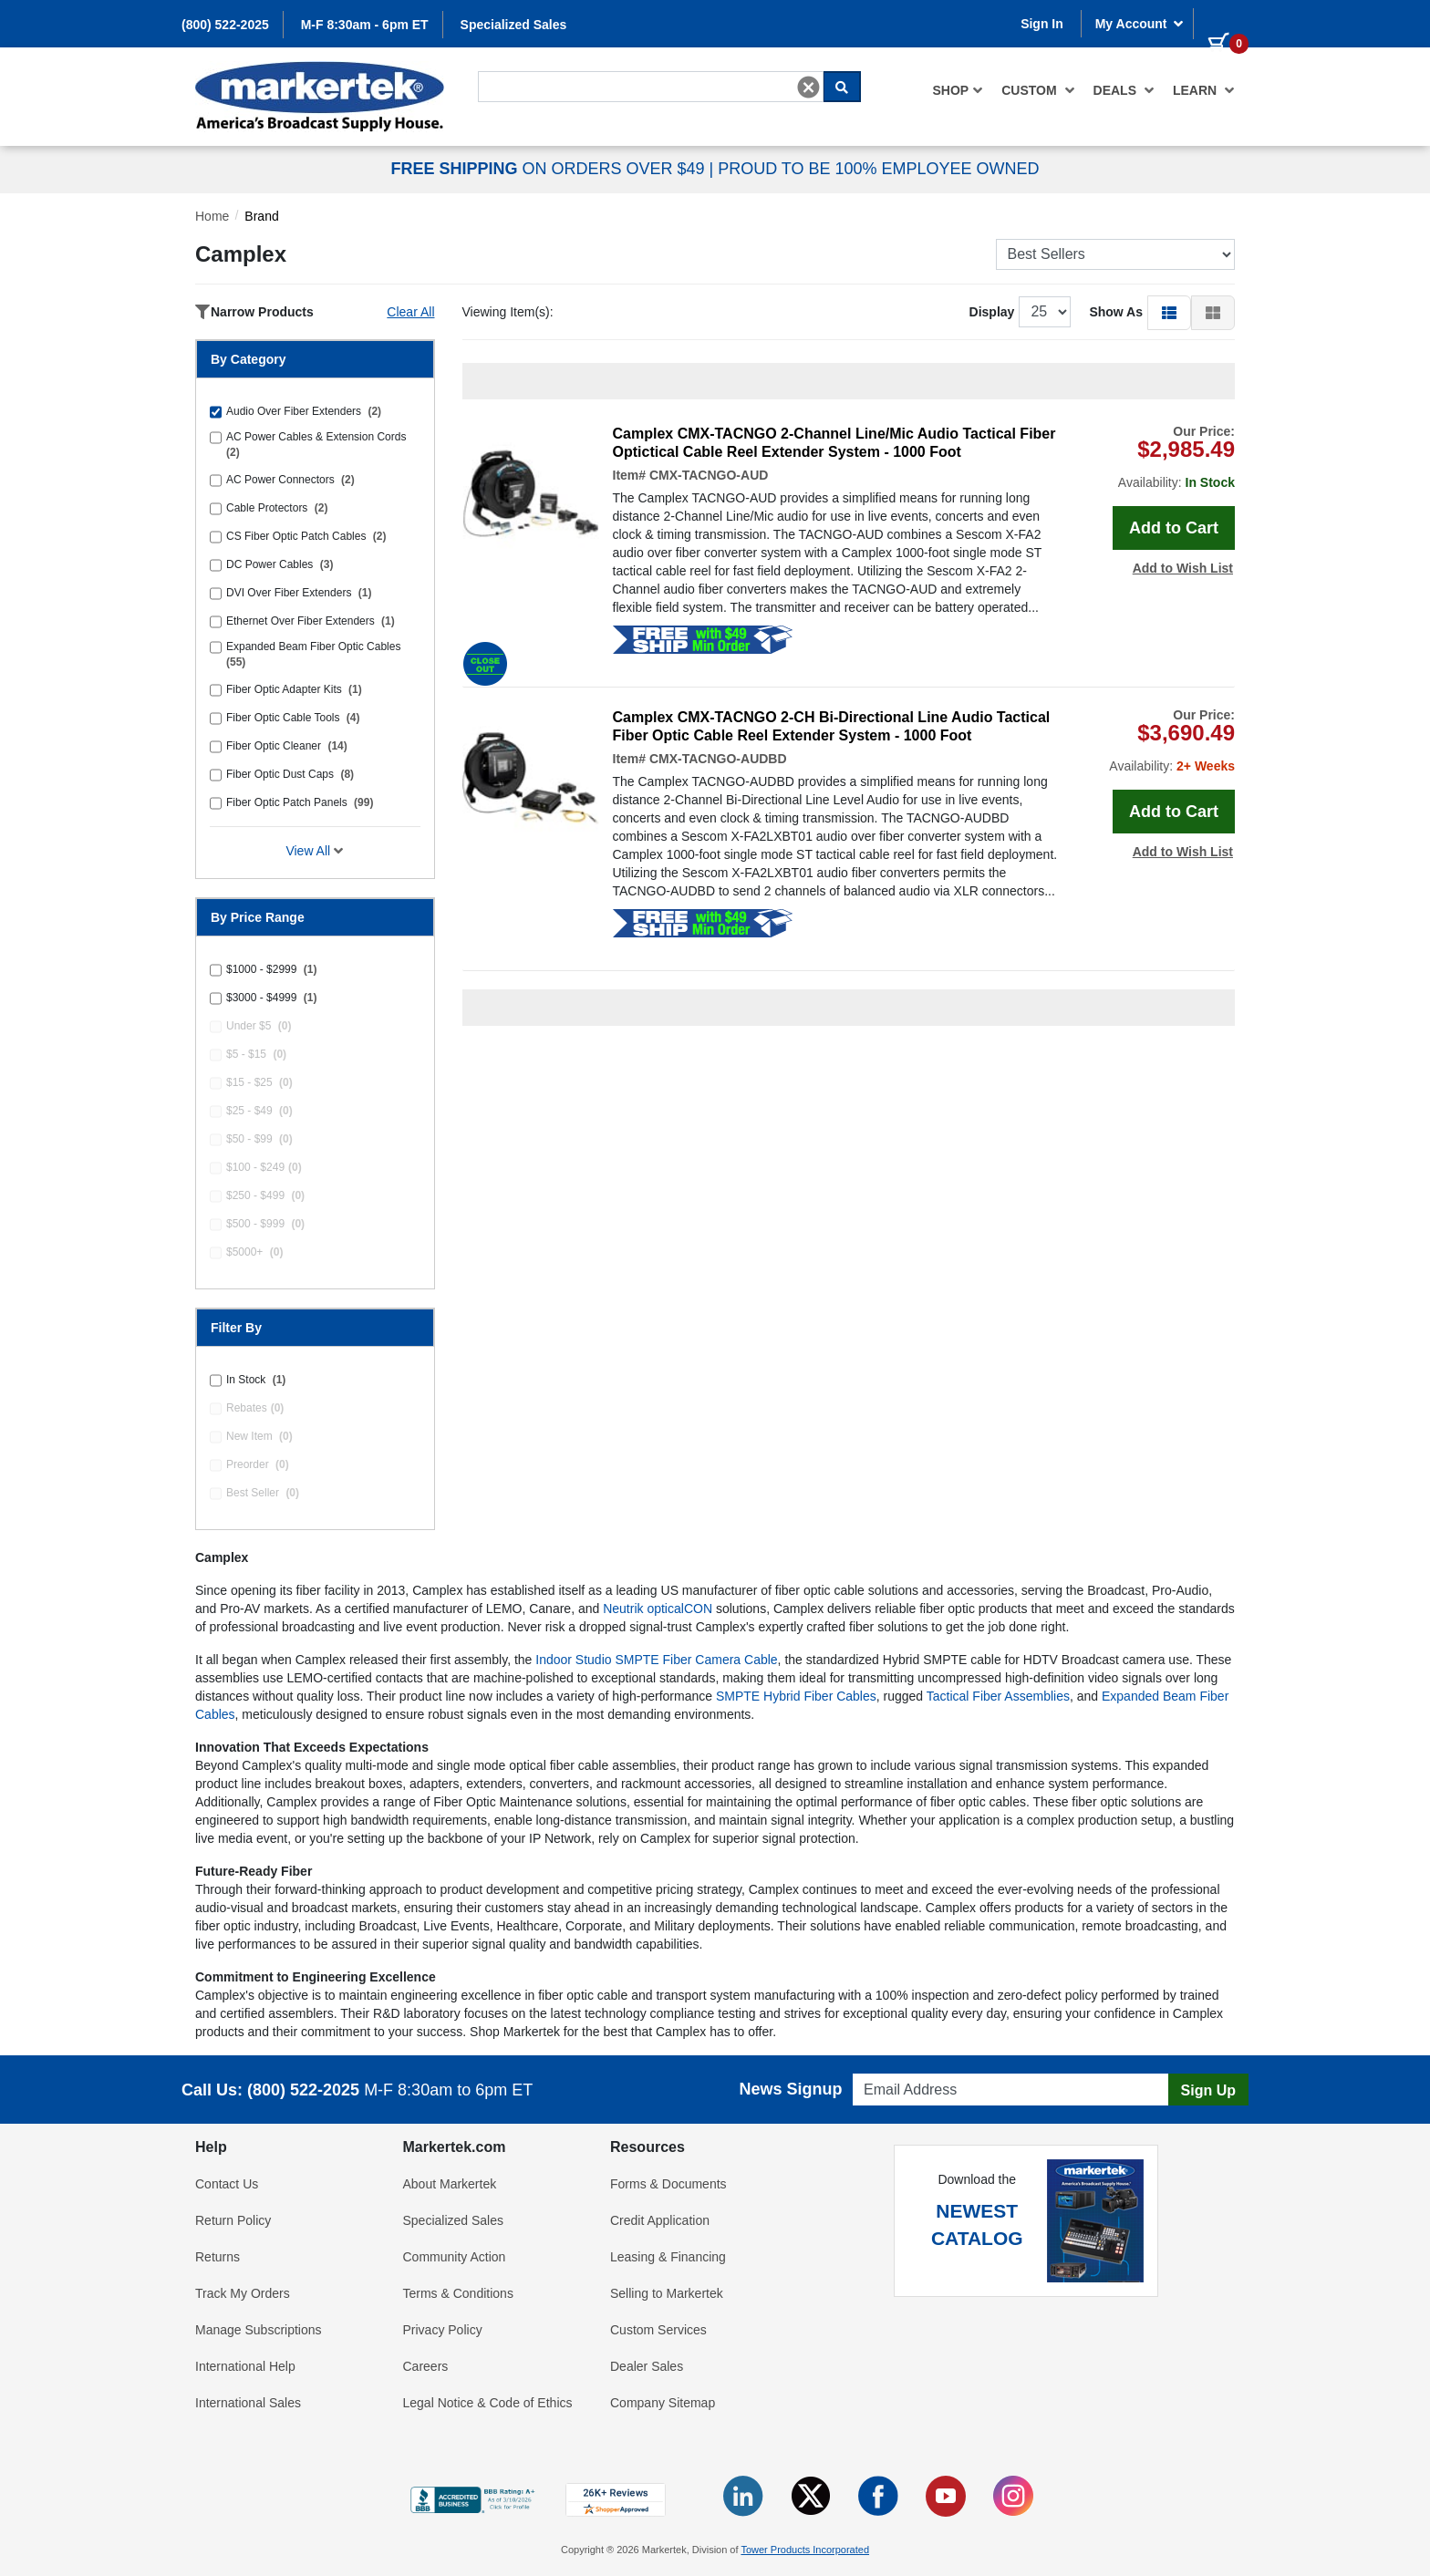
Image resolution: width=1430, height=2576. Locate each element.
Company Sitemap (662, 2402)
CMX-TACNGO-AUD (708, 475)
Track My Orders (242, 2293)
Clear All (410, 312)
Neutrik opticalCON (657, 1608)
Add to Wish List (1183, 568)
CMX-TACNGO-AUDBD (718, 758)
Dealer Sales (646, 2366)
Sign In (1042, 23)
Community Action (454, 2257)
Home (212, 216)
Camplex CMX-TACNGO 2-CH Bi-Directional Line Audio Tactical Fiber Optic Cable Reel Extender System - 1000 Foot (832, 726)
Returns (217, 2257)
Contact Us (226, 2184)
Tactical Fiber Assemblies (998, 1696)
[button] (1169, 312)
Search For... (511, 69)
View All (314, 850)
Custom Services (658, 2330)
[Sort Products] (1116, 254)
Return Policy (233, 2220)
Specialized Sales (514, 24)
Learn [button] (1204, 90)
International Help (245, 2366)
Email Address (888, 2068)
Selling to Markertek (666, 2293)
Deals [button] (1124, 90)
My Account (1140, 23)
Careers (426, 2366)
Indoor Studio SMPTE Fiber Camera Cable (656, 1659)
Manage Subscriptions (258, 2330)
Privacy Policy (442, 2330)
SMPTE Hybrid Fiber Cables (796, 1696)
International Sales (248, 2402)
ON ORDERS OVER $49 (549, 169)
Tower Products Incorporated (805, 2549)
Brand (261, 216)
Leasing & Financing (668, 2257)
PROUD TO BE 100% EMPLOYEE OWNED (878, 169)
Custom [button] (1037, 90)
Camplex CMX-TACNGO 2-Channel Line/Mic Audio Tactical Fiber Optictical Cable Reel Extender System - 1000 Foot (834, 443)
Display (992, 312)
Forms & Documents (668, 2184)
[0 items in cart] (1221, 21)
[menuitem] (958, 90)
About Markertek (450, 2184)
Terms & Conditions (458, 2293)
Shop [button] (958, 90)
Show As (1116, 312)
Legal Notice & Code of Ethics (488, 2402)
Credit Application (660, 2220)
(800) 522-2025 (225, 24)
